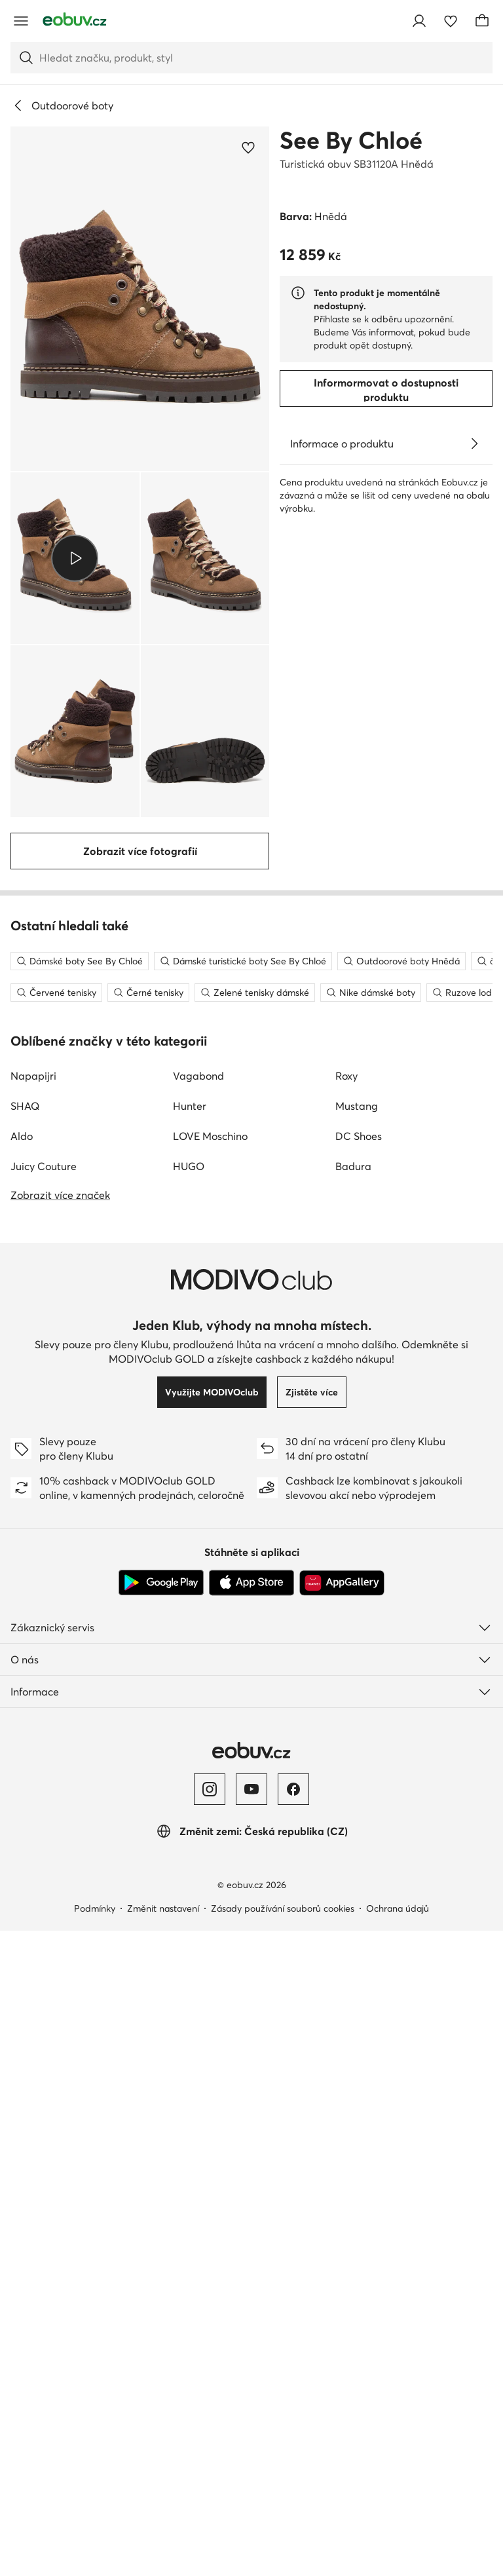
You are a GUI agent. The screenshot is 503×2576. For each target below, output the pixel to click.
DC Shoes (358, 1689)
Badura (353, 1719)
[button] (139, 298)
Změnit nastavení (163, 2462)
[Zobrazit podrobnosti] (474, 443)
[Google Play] (161, 2136)
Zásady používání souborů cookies (282, 2462)
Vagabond (198, 1629)
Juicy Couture (43, 1719)
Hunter (189, 1659)
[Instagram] (209, 2342)
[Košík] (482, 21)
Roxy (346, 1629)
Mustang (356, 1659)
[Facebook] (293, 2342)
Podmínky (94, 2462)
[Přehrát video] (75, 558)
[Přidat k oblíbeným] (248, 147)
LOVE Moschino (210, 1689)
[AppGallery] (341, 2136)
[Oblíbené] (450, 21)
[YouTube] (251, 2342)
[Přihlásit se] (419, 21)
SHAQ (24, 1659)
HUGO (188, 1719)
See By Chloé (351, 140)
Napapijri (33, 1629)
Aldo (21, 1689)
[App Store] (251, 2136)
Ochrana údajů (397, 2462)
